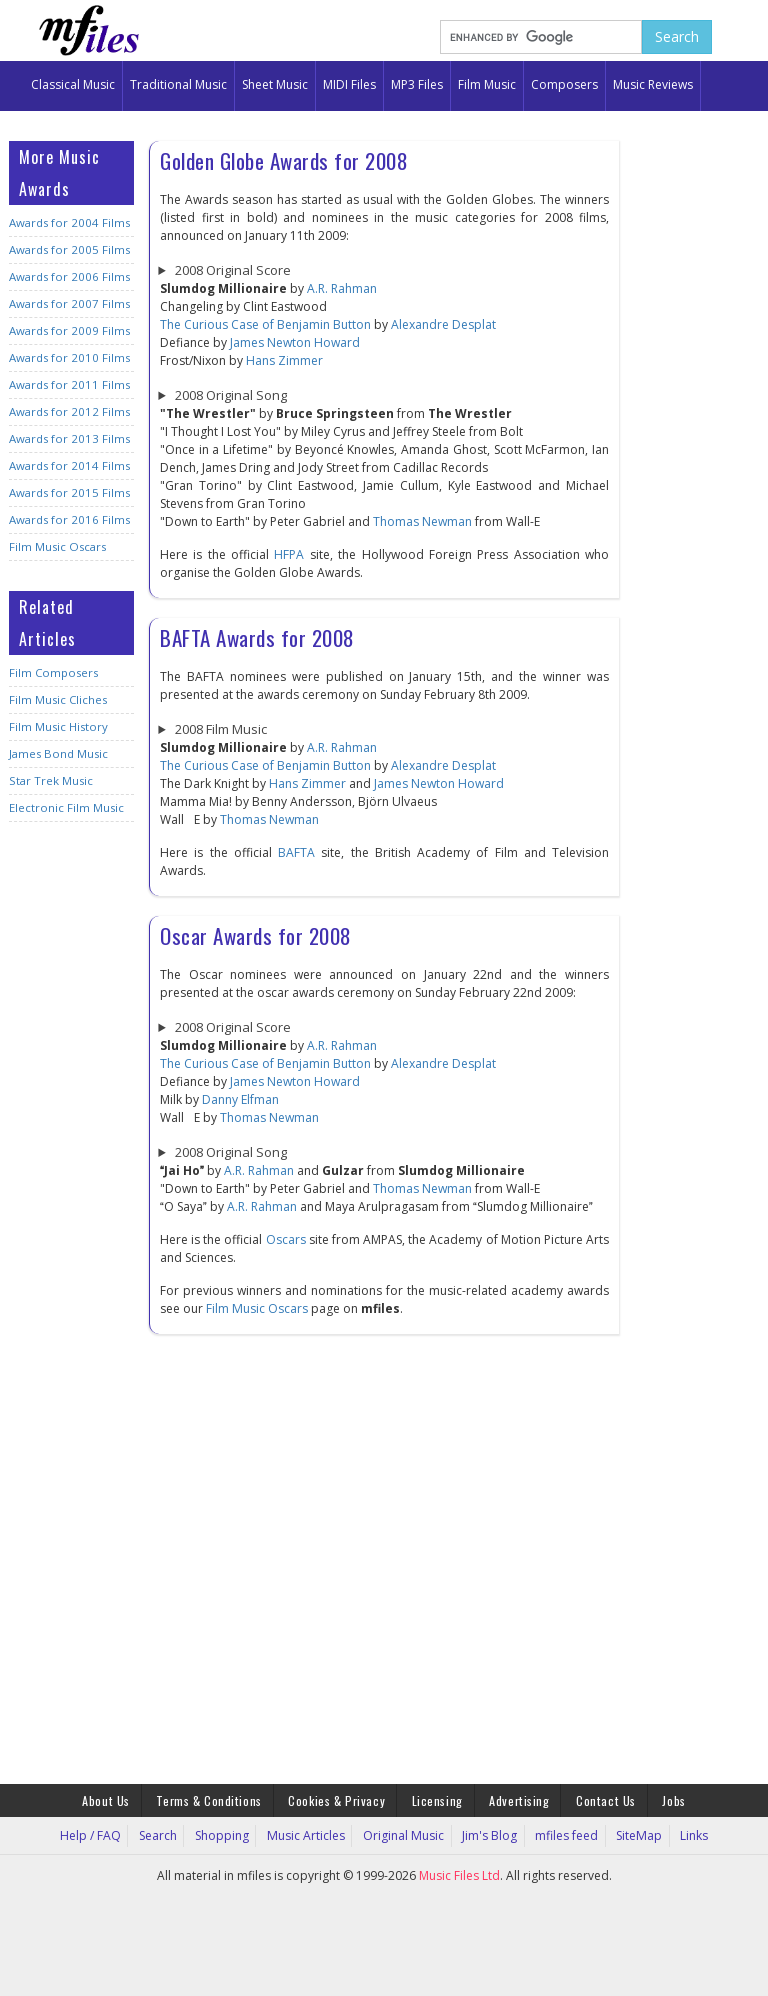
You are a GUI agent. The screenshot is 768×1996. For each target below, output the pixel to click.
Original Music (404, 1834)
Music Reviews (653, 84)
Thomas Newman (422, 521)
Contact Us (599, 1799)
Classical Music (73, 84)
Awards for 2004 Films (67, 222)
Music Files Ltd (459, 1874)
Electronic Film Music (66, 807)
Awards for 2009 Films (67, 330)
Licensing (437, 1799)
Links (681, 1834)
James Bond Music (57, 753)
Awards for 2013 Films (67, 438)
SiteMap (629, 1834)
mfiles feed (560, 1834)
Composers (564, 84)
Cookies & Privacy (339, 1799)
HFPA (289, 554)
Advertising (516, 1799)
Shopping (230, 1834)
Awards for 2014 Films (67, 465)
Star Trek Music (50, 780)
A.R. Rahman (342, 288)
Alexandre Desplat (443, 324)
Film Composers (52, 672)
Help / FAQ (104, 1834)
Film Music (487, 84)
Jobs (664, 1799)
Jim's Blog (486, 1834)
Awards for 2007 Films (67, 303)
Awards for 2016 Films (67, 519)
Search (169, 1834)
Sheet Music (275, 84)
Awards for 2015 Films (67, 492)
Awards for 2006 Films (67, 276)
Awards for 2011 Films (67, 384)
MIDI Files (349, 84)
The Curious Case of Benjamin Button (265, 324)
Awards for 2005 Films (67, 249)
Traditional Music (178, 84)
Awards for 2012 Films (67, 411)
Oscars (286, 1239)
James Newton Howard (295, 342)
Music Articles (310, 1834)
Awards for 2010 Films (67, 357)
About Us (115, 1799)
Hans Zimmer (284, 360)
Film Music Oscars (57, 546)
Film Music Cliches (58, 699)
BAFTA (296, 852)
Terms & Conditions (214, 1799)
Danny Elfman (240, 1099)
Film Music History (58, 726)
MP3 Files (417, 84)
